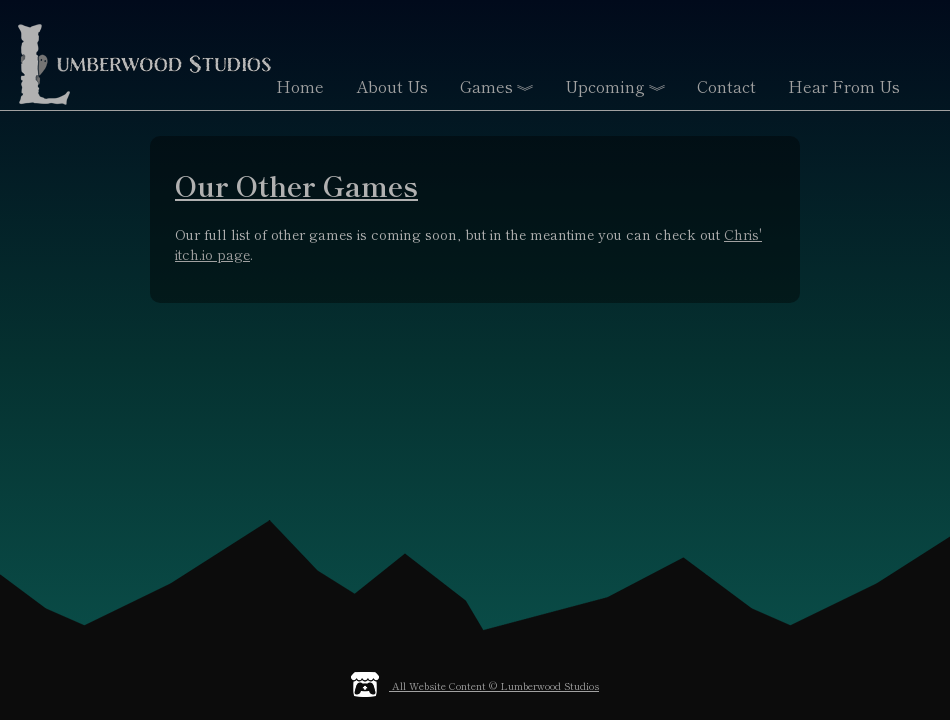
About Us (392, 86)
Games (496, 88)
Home (300, 86)
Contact (726, 86)
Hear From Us (844, 86)
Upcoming (615, 88)
